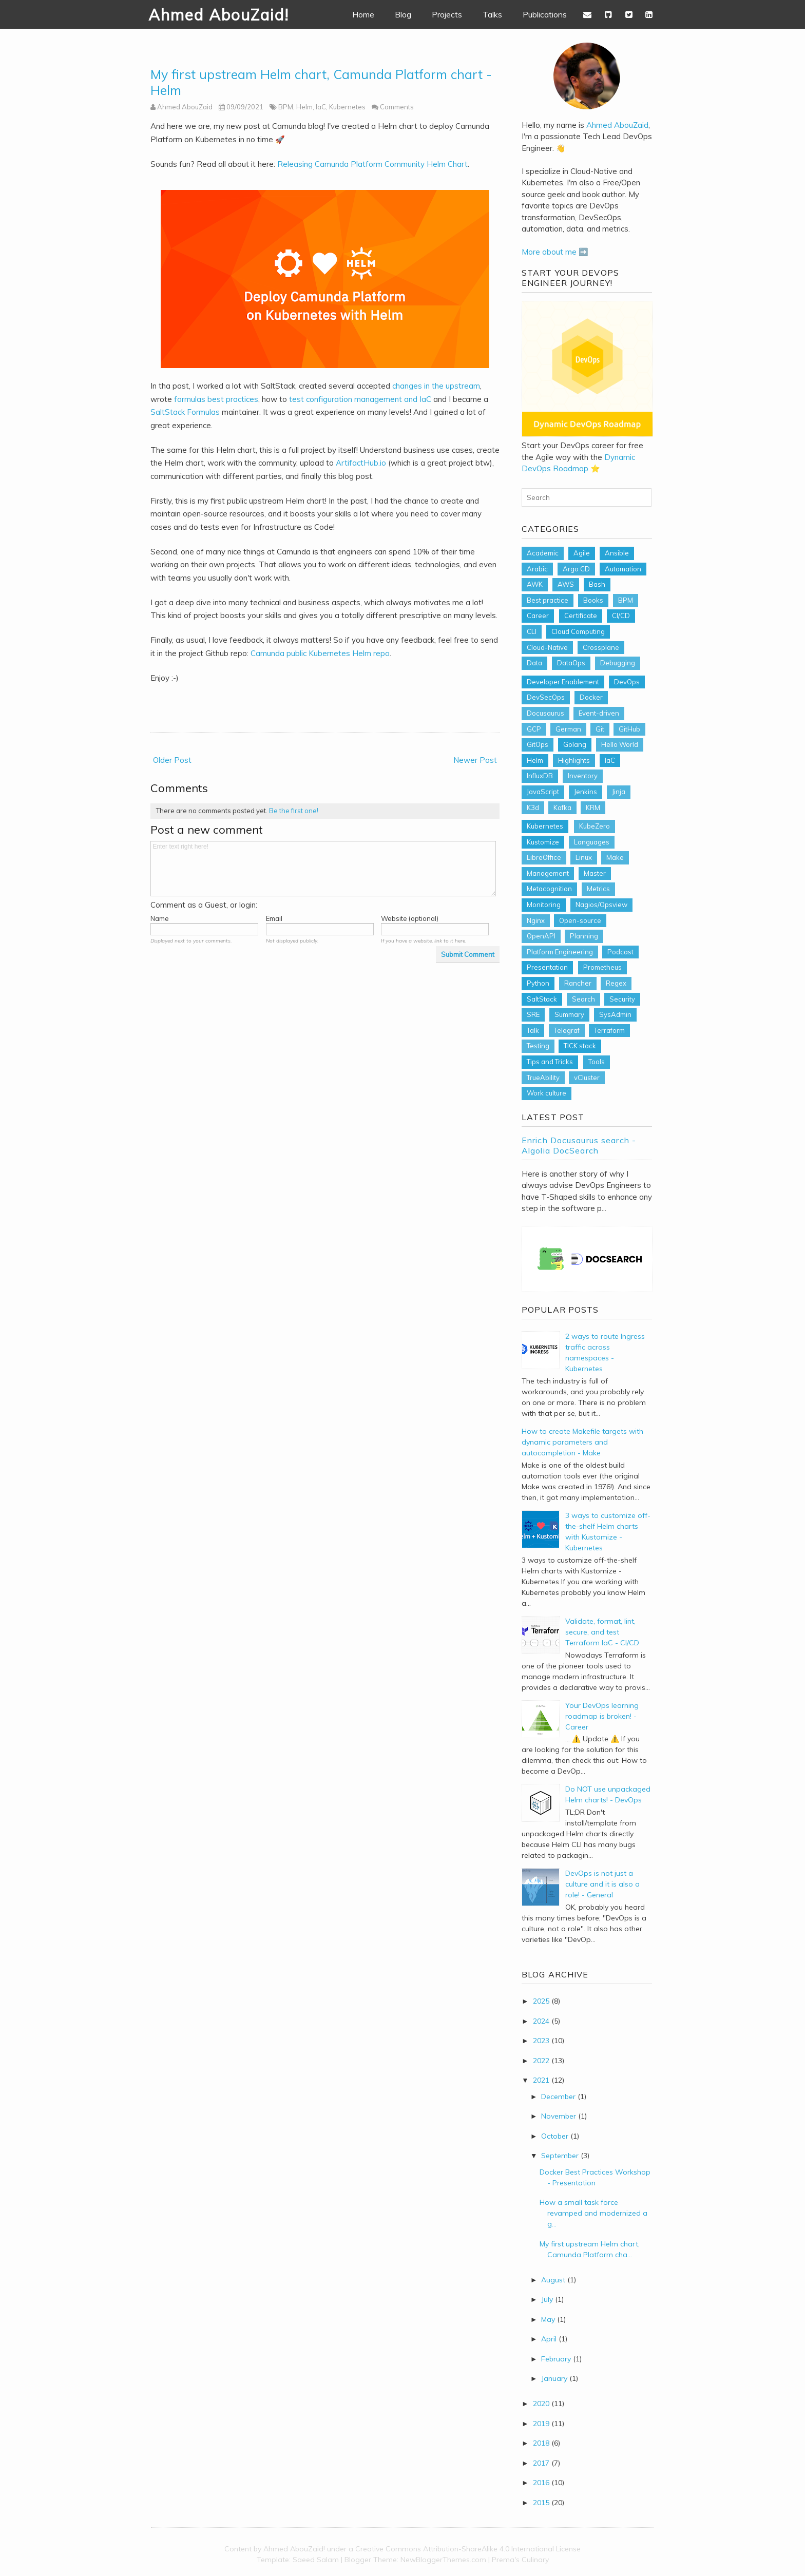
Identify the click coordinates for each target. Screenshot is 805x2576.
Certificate (580, 615)
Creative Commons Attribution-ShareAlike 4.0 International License (468, 2548)
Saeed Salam (316, 2559)
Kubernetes (347, 107)
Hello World (619, 744)
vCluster (587, 1077)
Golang (574, 744)
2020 (541, 2403)
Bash (597, 584)
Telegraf (567, 1030)
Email (274, 918)
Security (622, 999)
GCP (534, 729)
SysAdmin (615, 1014)
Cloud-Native (547, 647)
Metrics (598, 889)
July (547, 2299)
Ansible (617, 553)
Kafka (562, 807)
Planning (584, 936)
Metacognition (549, 889)
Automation (623, 569)
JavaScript (543, 791)
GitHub (629, 729)
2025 (541, 2001)
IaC (321, 107)
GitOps (537, 744)
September (560, 2155)
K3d (533, 807)
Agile (581, 553)
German (568, 729)
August (553, 2279)
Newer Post (475, 760)
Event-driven (599, 713)
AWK (535, 584)
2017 (541, 2463)
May (548, 2319)
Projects (447, 14)
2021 (541, 2080)
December (558, 2096)
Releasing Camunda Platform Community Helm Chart (372, 164)
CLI (531, 631)
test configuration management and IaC (360, 399)
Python (538, 983)
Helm (304, 107)
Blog (403, 14)
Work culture (546, 1093)
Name (159, 918)
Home (363, 14)
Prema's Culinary (520, 2559)
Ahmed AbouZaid (617, 125)
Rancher (577, 983)
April (549, 2338)
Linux (584, 857)
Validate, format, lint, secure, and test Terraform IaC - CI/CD (602, 1632)
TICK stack (580, 1046)
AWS (566, 584)
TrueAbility (543, 1077)
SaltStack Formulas (185, 412)
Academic (543, 553)
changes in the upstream (436, 386)
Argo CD (576, 569)
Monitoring (544, 904)
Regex (616, 983)
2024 (541, 2021)
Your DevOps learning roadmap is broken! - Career (602, 1716)
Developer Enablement (563, 682)
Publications (545, 14)
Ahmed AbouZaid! (218, 15)
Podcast (620, 952)
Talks (492, 14)
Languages (591, 842)
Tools (596, 1062)
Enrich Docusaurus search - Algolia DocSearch (579, 1145)
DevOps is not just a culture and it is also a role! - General (602, 1884)
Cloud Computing (578, 631)
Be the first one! (293, 810)
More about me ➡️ (555, 252)
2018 (541, 2443)
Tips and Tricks (550, 1062)
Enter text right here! (323, 868)
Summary (569, 1014)
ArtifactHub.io (361, 463)
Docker (591, 697)
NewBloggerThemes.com (443, 2559)
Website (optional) (409, 918)
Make (615, 857)
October (554, 2136)
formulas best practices (216, 399)
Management (548, 873)
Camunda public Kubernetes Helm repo (320, 653)
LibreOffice (544, 857)
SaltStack (542, 999)
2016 (541, 2482)
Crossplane (601, 647)
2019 (541, 2423)
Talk (533, 1030)
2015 (541, 2502)
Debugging (617, 663)
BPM (285, 107)
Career (538, 615)
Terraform (609, 1030)
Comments (397, 107)
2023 (541, 2040)
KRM (593, 807)
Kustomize (543, 842)
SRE (533, 1014)
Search (583, 999)
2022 (541, 2060)
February (556, 2358)
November (558, 2116)
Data (534, 663)
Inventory (583, 776)
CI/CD (621, 615)
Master (595, 873)
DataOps (571, 663)
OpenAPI (541, 936)
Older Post (172, 760)
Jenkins (585, 791)
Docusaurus (545, 713)
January (554, 2378)
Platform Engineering (560, 952)
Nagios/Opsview (601, 904)
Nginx (536, 920)
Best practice (547, 600)
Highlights (574, 760)
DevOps (627, 682)
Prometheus (602, 967)
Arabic (537, 569)
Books (593, 600)
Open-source (580, 920)
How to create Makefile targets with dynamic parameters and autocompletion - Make (582, 1442)
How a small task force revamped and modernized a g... (593, 2213)
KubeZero (594, 826)
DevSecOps (546, 697)
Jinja (618, 791)
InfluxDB (540, 776)
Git (600, 729)
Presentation (547, 967)
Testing (538, 1046)
